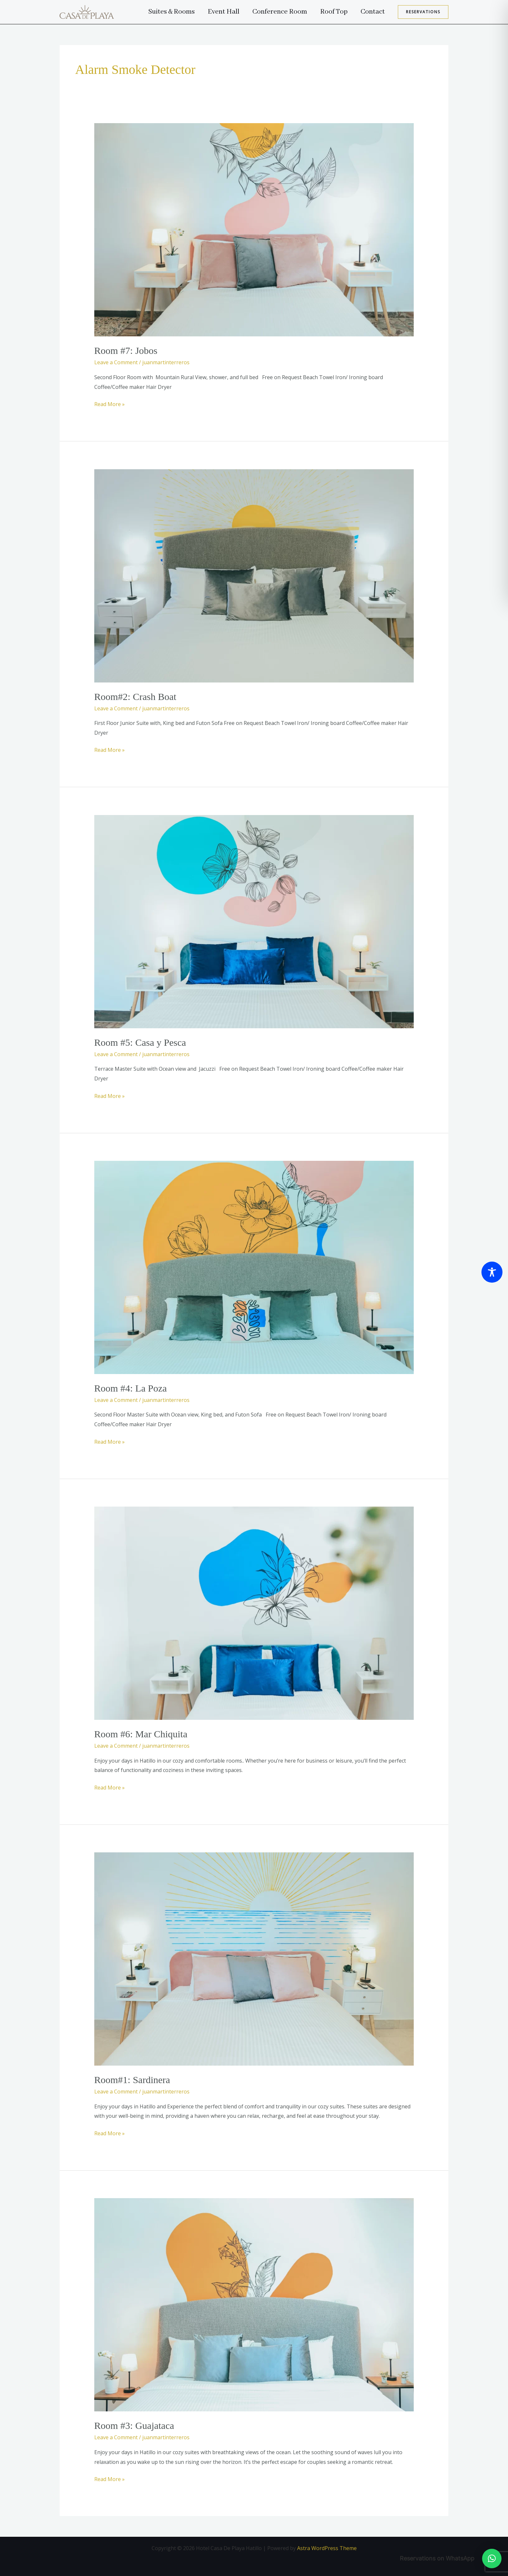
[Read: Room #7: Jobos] (254, 229)
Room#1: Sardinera (132, 2079)
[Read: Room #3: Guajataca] (254, 2304)
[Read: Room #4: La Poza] (254, 1266)
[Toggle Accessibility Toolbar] (492, 1272)
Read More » (109, 404)
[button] (423, 12)
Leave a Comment (116, 362)
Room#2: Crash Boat (135, 696)
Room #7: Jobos (125, 350)
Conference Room (275, 11)
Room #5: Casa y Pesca (140, 1042)
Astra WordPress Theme (327, 2548)
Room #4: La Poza (130, 1388)
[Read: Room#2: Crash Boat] (254, 575)
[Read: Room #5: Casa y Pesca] (254, 921)
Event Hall (217, 11)
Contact (372, 11)
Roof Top (331, 11)
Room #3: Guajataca (134, 2425)
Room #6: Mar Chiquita (141, 1734)
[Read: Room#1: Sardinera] (254, 1958)
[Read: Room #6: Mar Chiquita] (254, 1612)
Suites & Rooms (163, 11)
